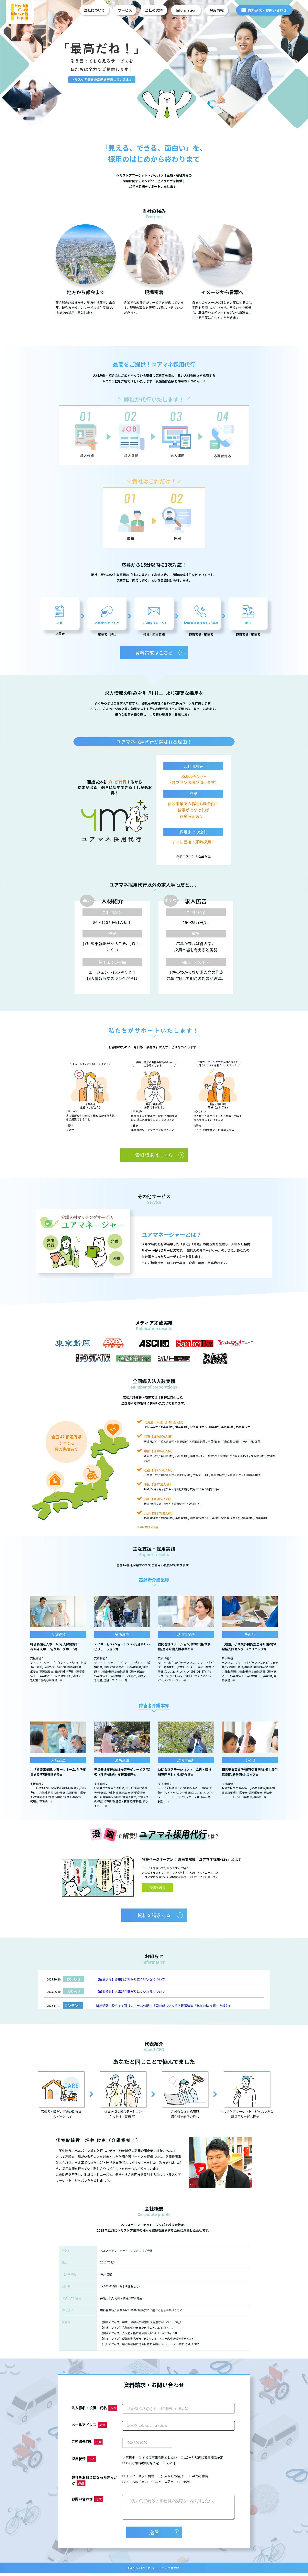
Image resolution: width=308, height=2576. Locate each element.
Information (186, 10)
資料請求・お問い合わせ (267, 10)
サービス (125, 10)
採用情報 (217, 10)
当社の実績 (154, 10)
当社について (94, 10)
